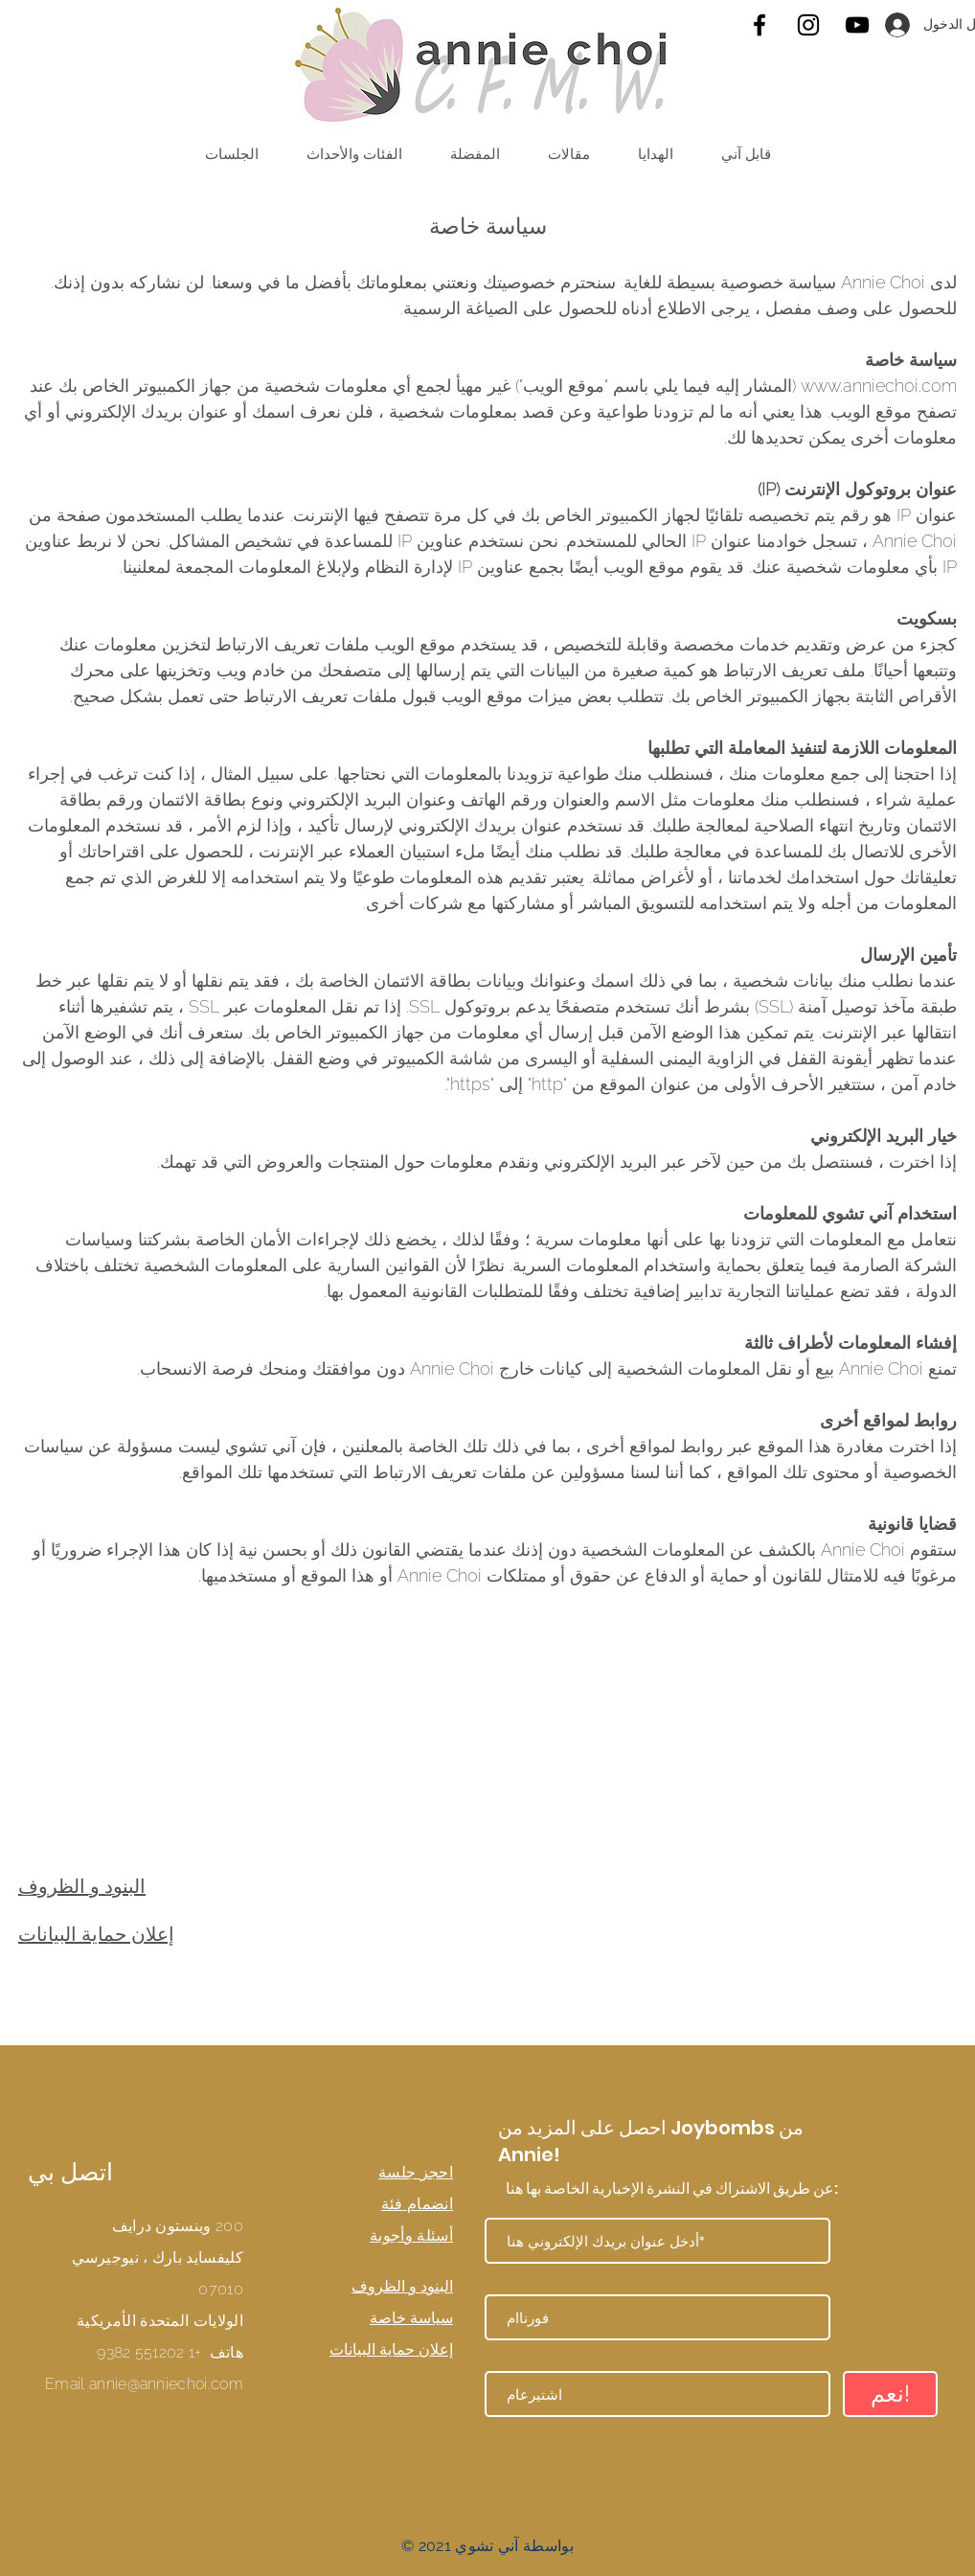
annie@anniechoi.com (166, 2384)
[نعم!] (890, 2394)
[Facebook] (759, 25)
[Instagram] (808, 25)
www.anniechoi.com (879, 386)
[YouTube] (857, 25)
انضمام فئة (417, 2204)
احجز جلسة (415, 2172)
